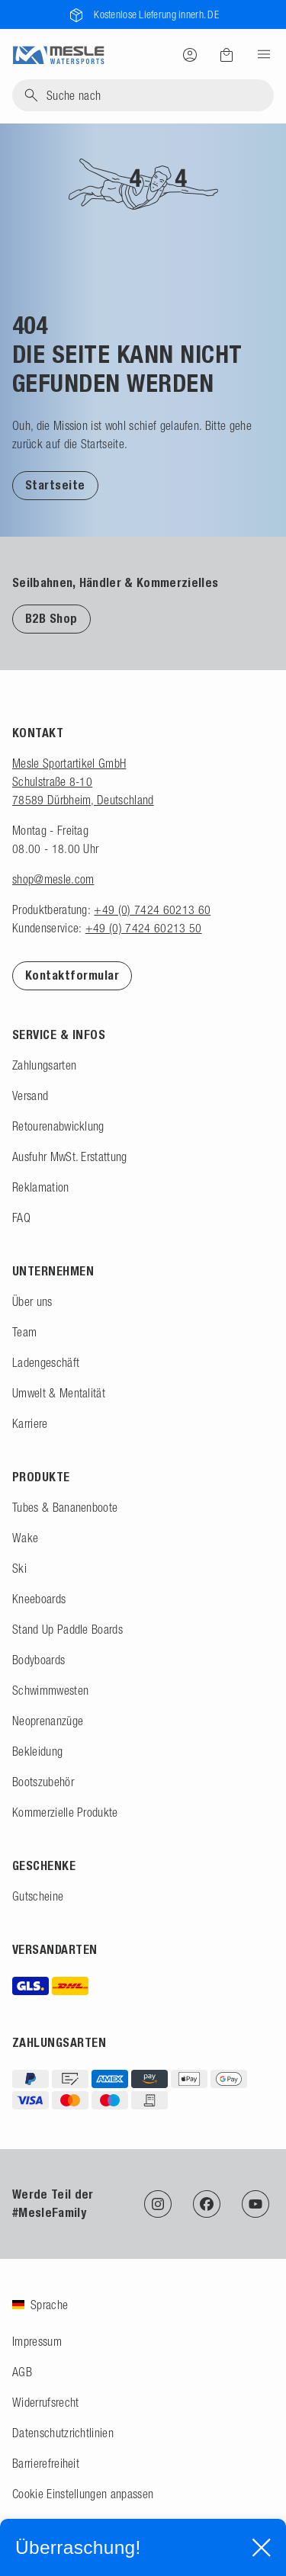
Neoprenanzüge (47, 1720)
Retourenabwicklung (58, 1126)
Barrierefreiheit (45, 2463)
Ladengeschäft (45, 1362)
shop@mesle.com (53, 879)
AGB (22, 2372)
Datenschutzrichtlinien (63, 2433)
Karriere (30, 1423)
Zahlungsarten (44, 1065)
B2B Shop (51, 618)
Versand (30, 1095)
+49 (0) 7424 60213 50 (143, 928)
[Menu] (259, 54)
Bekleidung (37, 1751)
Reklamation (40, 1187)
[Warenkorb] (226, 55)
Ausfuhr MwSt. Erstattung (69, 1156)
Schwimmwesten (50, 1690)
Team (24, 1332)
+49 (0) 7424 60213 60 (152, 909)
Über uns (32, 1301)
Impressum (37, 2341)
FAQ (21, 1217)
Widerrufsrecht (45, 2402)
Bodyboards (38, 1660)
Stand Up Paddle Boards (67, 1629)
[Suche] (143, 95)
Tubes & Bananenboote (64, 1507)
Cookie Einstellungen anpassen (82, 2494)
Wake (25, 1538)
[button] (55, 485)
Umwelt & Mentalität (58, 1393)
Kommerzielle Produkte (65, 1812)
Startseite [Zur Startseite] (55, 485)
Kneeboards (39, 1599)
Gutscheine (37, 1896)
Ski (19, 1568)
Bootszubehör (43, 1781)
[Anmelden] (190, 54)
